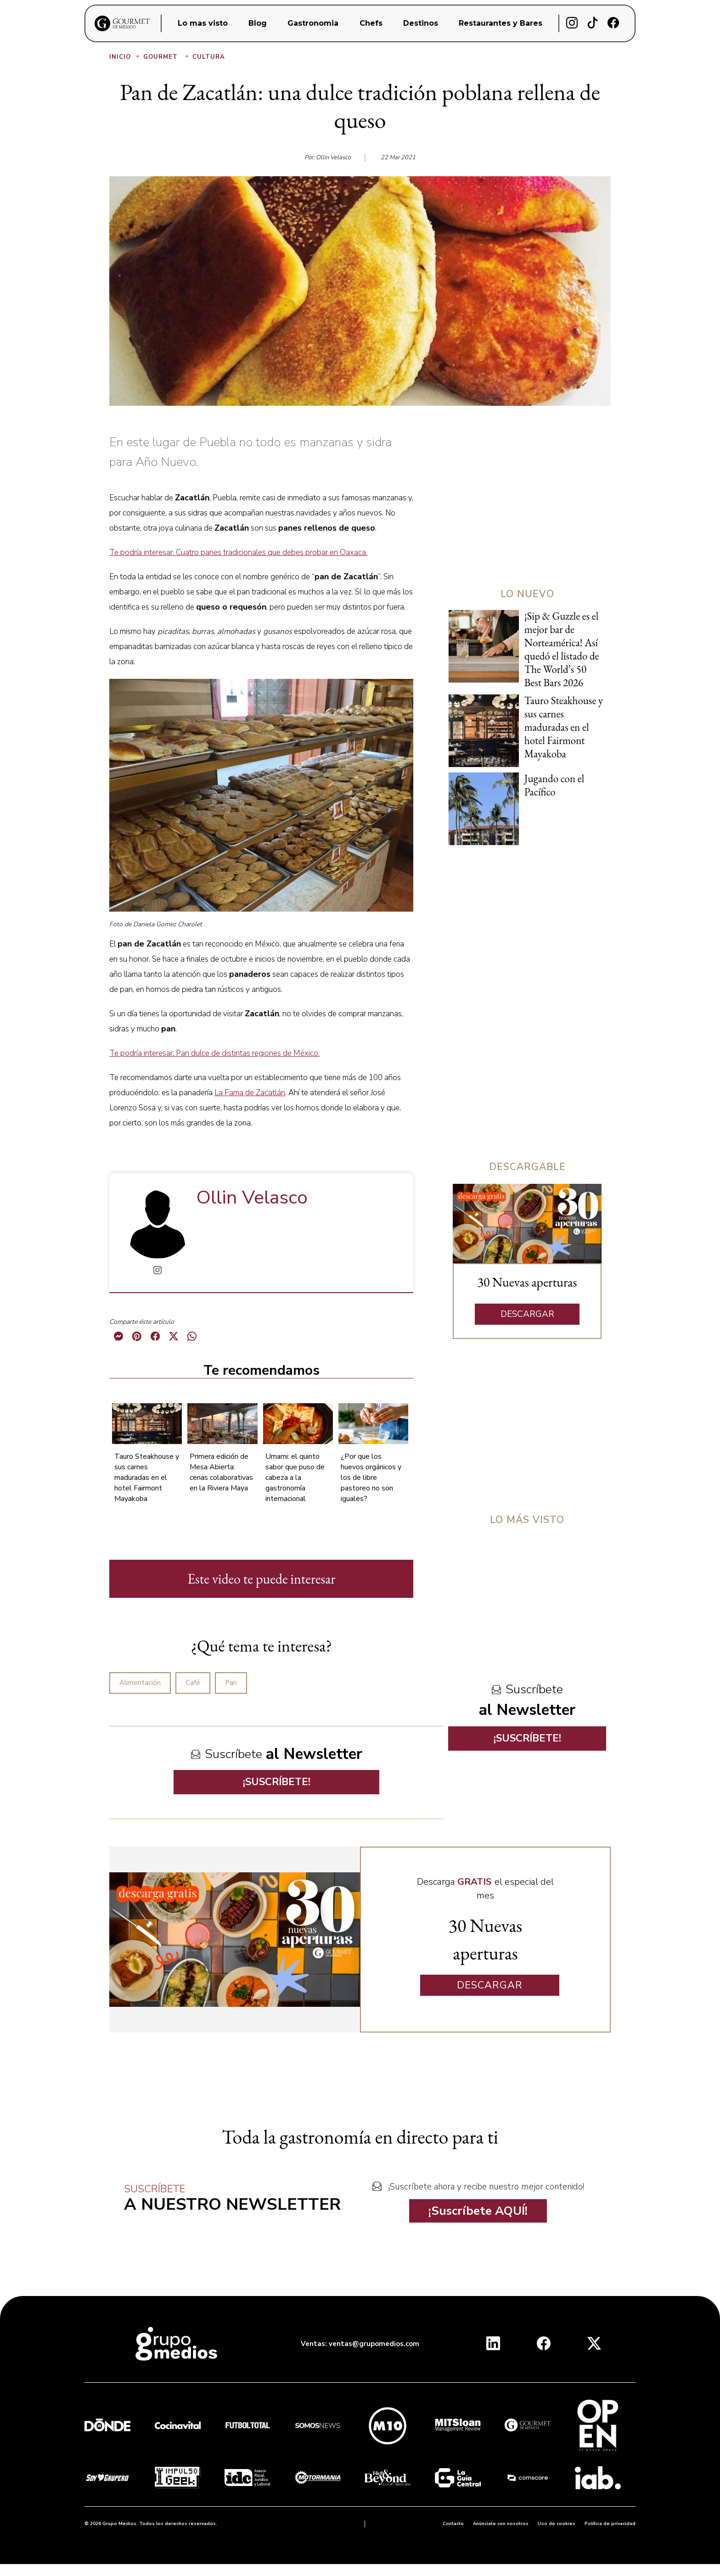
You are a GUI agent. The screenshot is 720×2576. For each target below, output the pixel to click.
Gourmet (166, 57)
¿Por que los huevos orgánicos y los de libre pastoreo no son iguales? (371, 1477)
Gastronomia (312, 23)
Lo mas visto (203, 23)
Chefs (371, 23)
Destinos (420, 23)
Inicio (125, 57)
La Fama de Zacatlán (249, 1092)
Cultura (208, 57)
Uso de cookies (556, 2523)
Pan (231, 1682)
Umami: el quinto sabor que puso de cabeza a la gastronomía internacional (295, 1477)
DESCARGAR (527, 1314)
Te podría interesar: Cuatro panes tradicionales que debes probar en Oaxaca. (238, 552)
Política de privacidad (610, 2523)
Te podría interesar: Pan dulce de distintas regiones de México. (214, 1053)
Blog (257, 23)
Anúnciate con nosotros (501, 2523)
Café (193, 1682)
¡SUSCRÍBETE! (276, 1782)
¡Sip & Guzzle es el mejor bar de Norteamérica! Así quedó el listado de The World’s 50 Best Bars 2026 (561, 649)
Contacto (453, 2523)
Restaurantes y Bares (500, 23)
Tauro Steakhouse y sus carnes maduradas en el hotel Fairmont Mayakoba (146, 1477)
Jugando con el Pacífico (554, 785)
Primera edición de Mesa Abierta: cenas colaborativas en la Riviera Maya (221, 1472)
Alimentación (140, 1682)
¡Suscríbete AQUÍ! (478, 2211)
